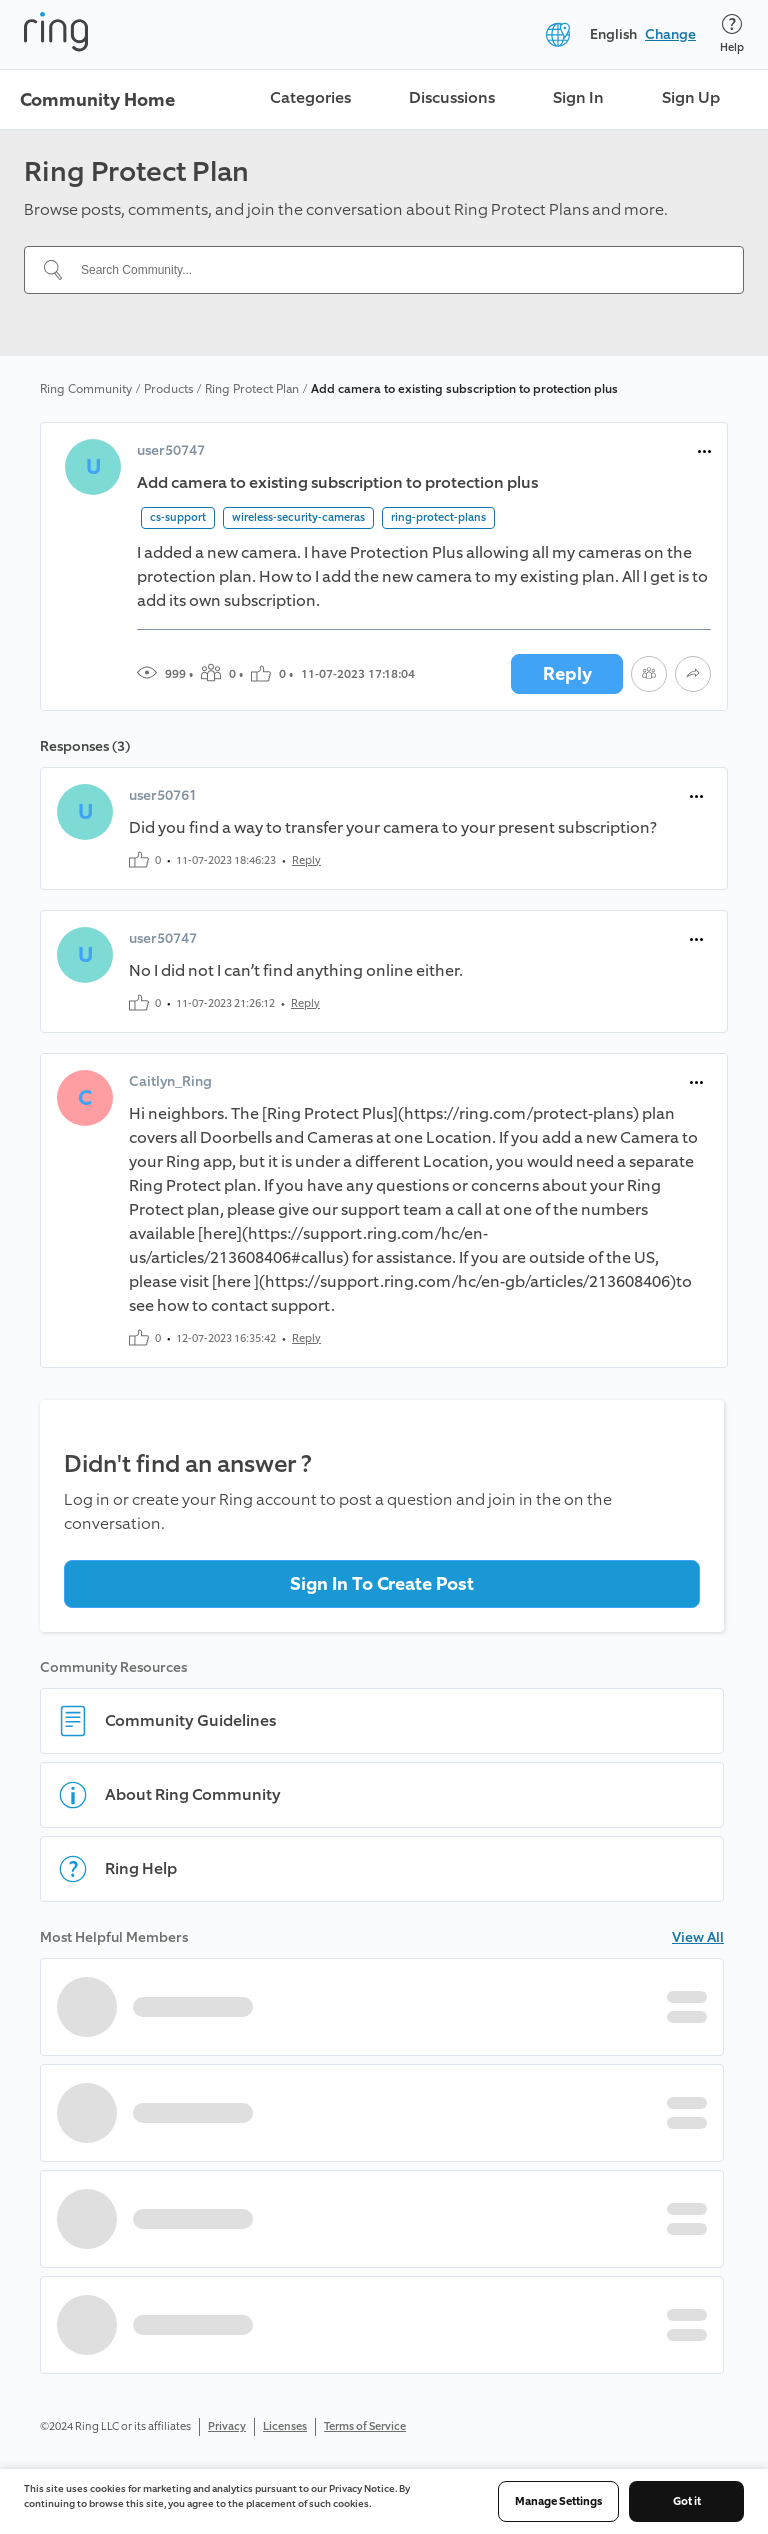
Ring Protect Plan (252, 389)
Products (168, 389)
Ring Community (86, 389)
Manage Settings (558, 2501)
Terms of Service (365, 2426)
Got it (687, 2501)
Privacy (227, 2426)
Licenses (285, 2426)
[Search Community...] (396, 270)
